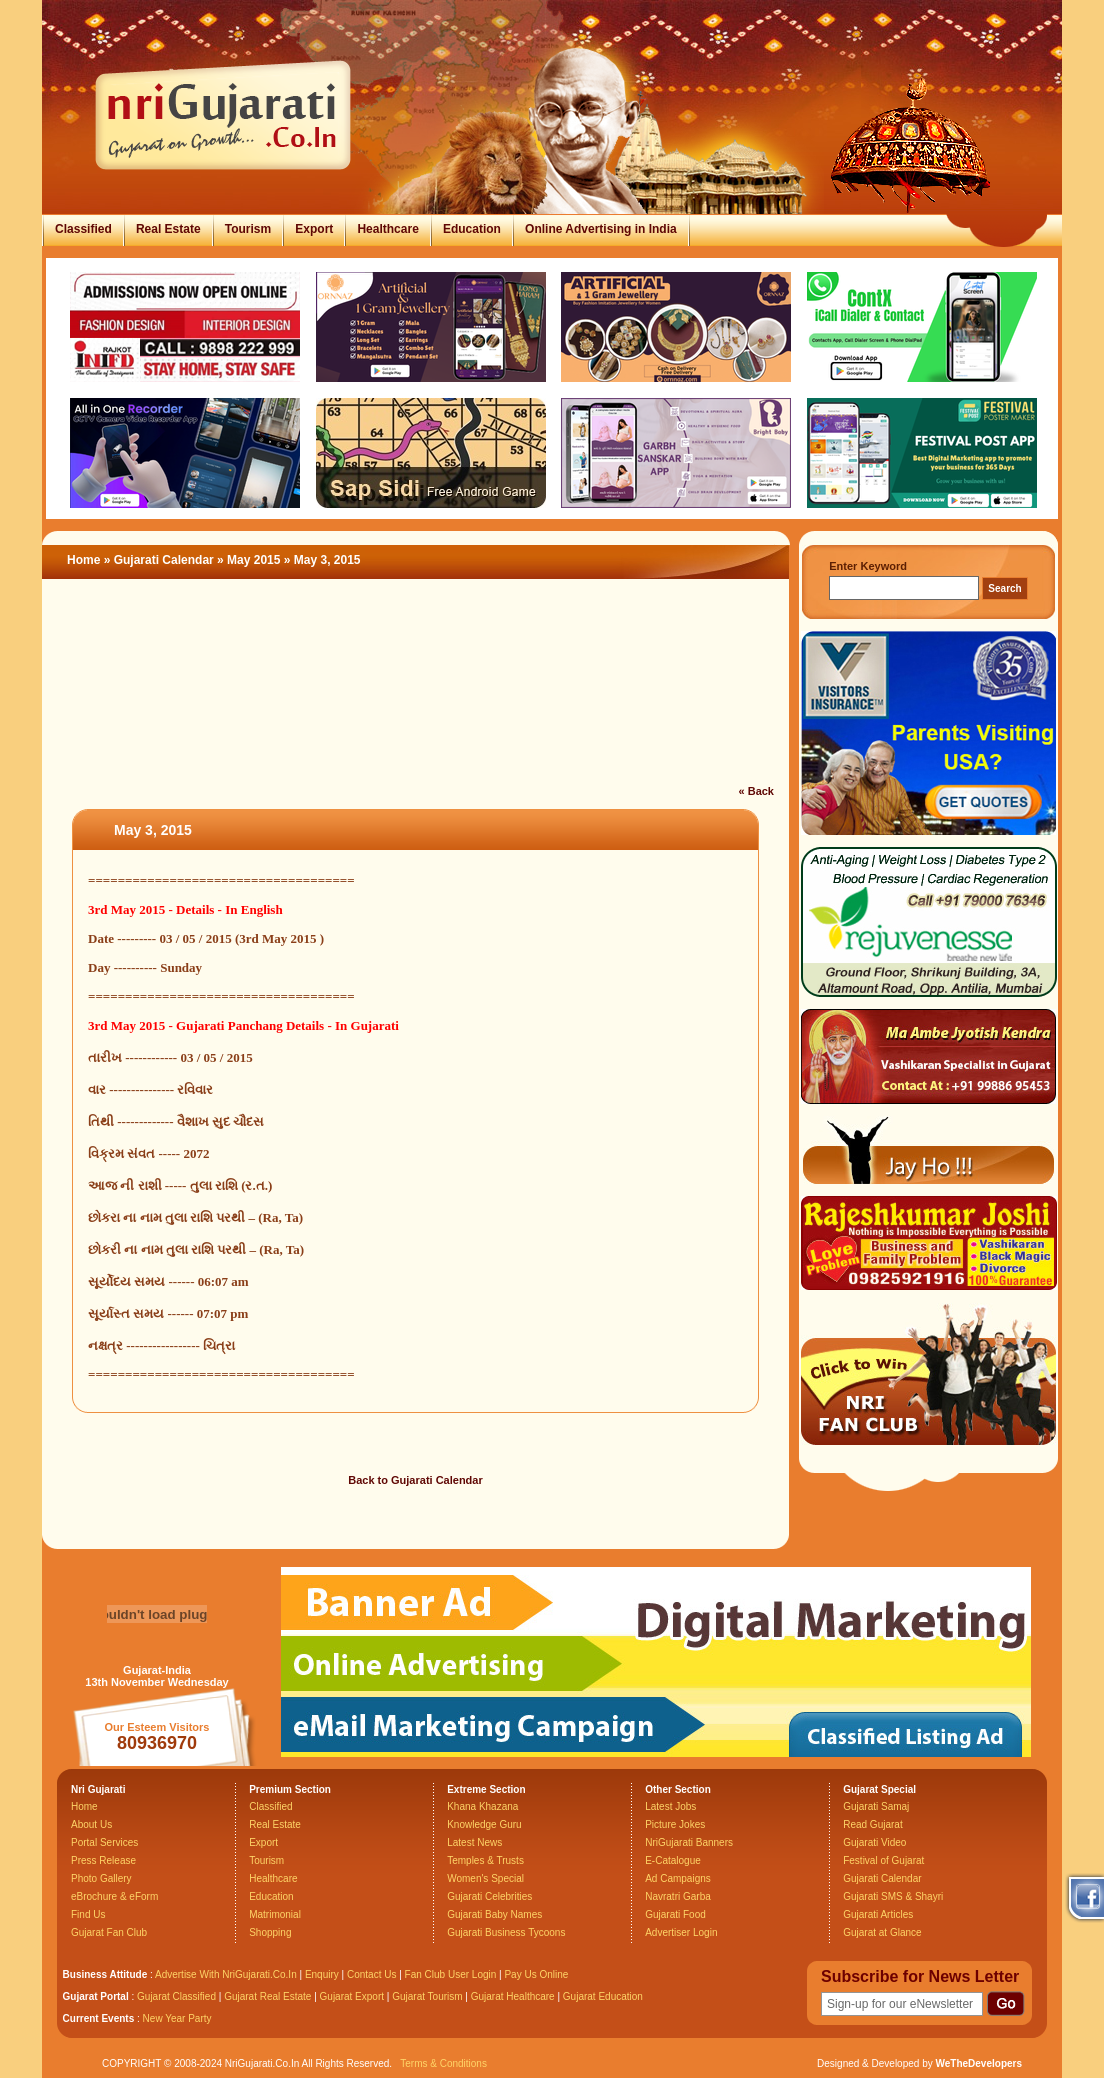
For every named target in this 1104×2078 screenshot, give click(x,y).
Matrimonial (275, 1914)
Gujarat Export (352, 1996)
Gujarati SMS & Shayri (893, 1896)
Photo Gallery (101, 1878)
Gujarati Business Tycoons (506, 1932)
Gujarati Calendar (164, 560)
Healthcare (387, 229)
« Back (756, 791)
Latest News (474, 1842)
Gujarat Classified (176, 1996)
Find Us (88, 1914)
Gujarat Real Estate (267, 1996)
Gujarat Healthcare (513, 1996)
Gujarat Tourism (427, 1996)
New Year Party (177, 2018)
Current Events (99, 2018)
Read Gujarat (872, 1824)
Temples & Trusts (485, 1860)
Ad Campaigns (678, 1878)
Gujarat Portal (96, 1996)
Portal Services (104, 1842)
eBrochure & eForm (114, 1896)
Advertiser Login (681, 1932)
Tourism (248, 229)
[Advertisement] (416, 694)
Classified (83, 229)
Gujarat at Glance (882, 1932)
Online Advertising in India (601, 229)
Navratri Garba (678, 1896)
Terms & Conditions (443, 2063)
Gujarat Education (603, 1996)
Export (314, 229)
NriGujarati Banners (689, 1842)
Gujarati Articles (878, 1914)
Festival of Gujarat (883, 1860)
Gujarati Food (675, 1914)
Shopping (270, 1932)
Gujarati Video (874, 1842)
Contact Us (371, 1974)
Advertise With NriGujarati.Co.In (226, 1974)
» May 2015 (250, 560)
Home (83, 560)
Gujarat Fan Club (109, 1932)
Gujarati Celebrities (489, 1896)
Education (472, 229)
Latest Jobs (670, 1806)
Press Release (103, 1860)
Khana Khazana (482, 1806)
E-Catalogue (673, 1860)
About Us (91, 1824)
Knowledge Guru (484, 1824)
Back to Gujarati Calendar (415, 1480)
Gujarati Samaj (876, 1806)
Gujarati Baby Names (494, 1914)
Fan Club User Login (451, 1974)
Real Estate (168, 229)
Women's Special (485, 1878)
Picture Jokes (675, 1824)
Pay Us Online (536, 1974)
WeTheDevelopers (978, 2063)
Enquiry (323, 1974)
